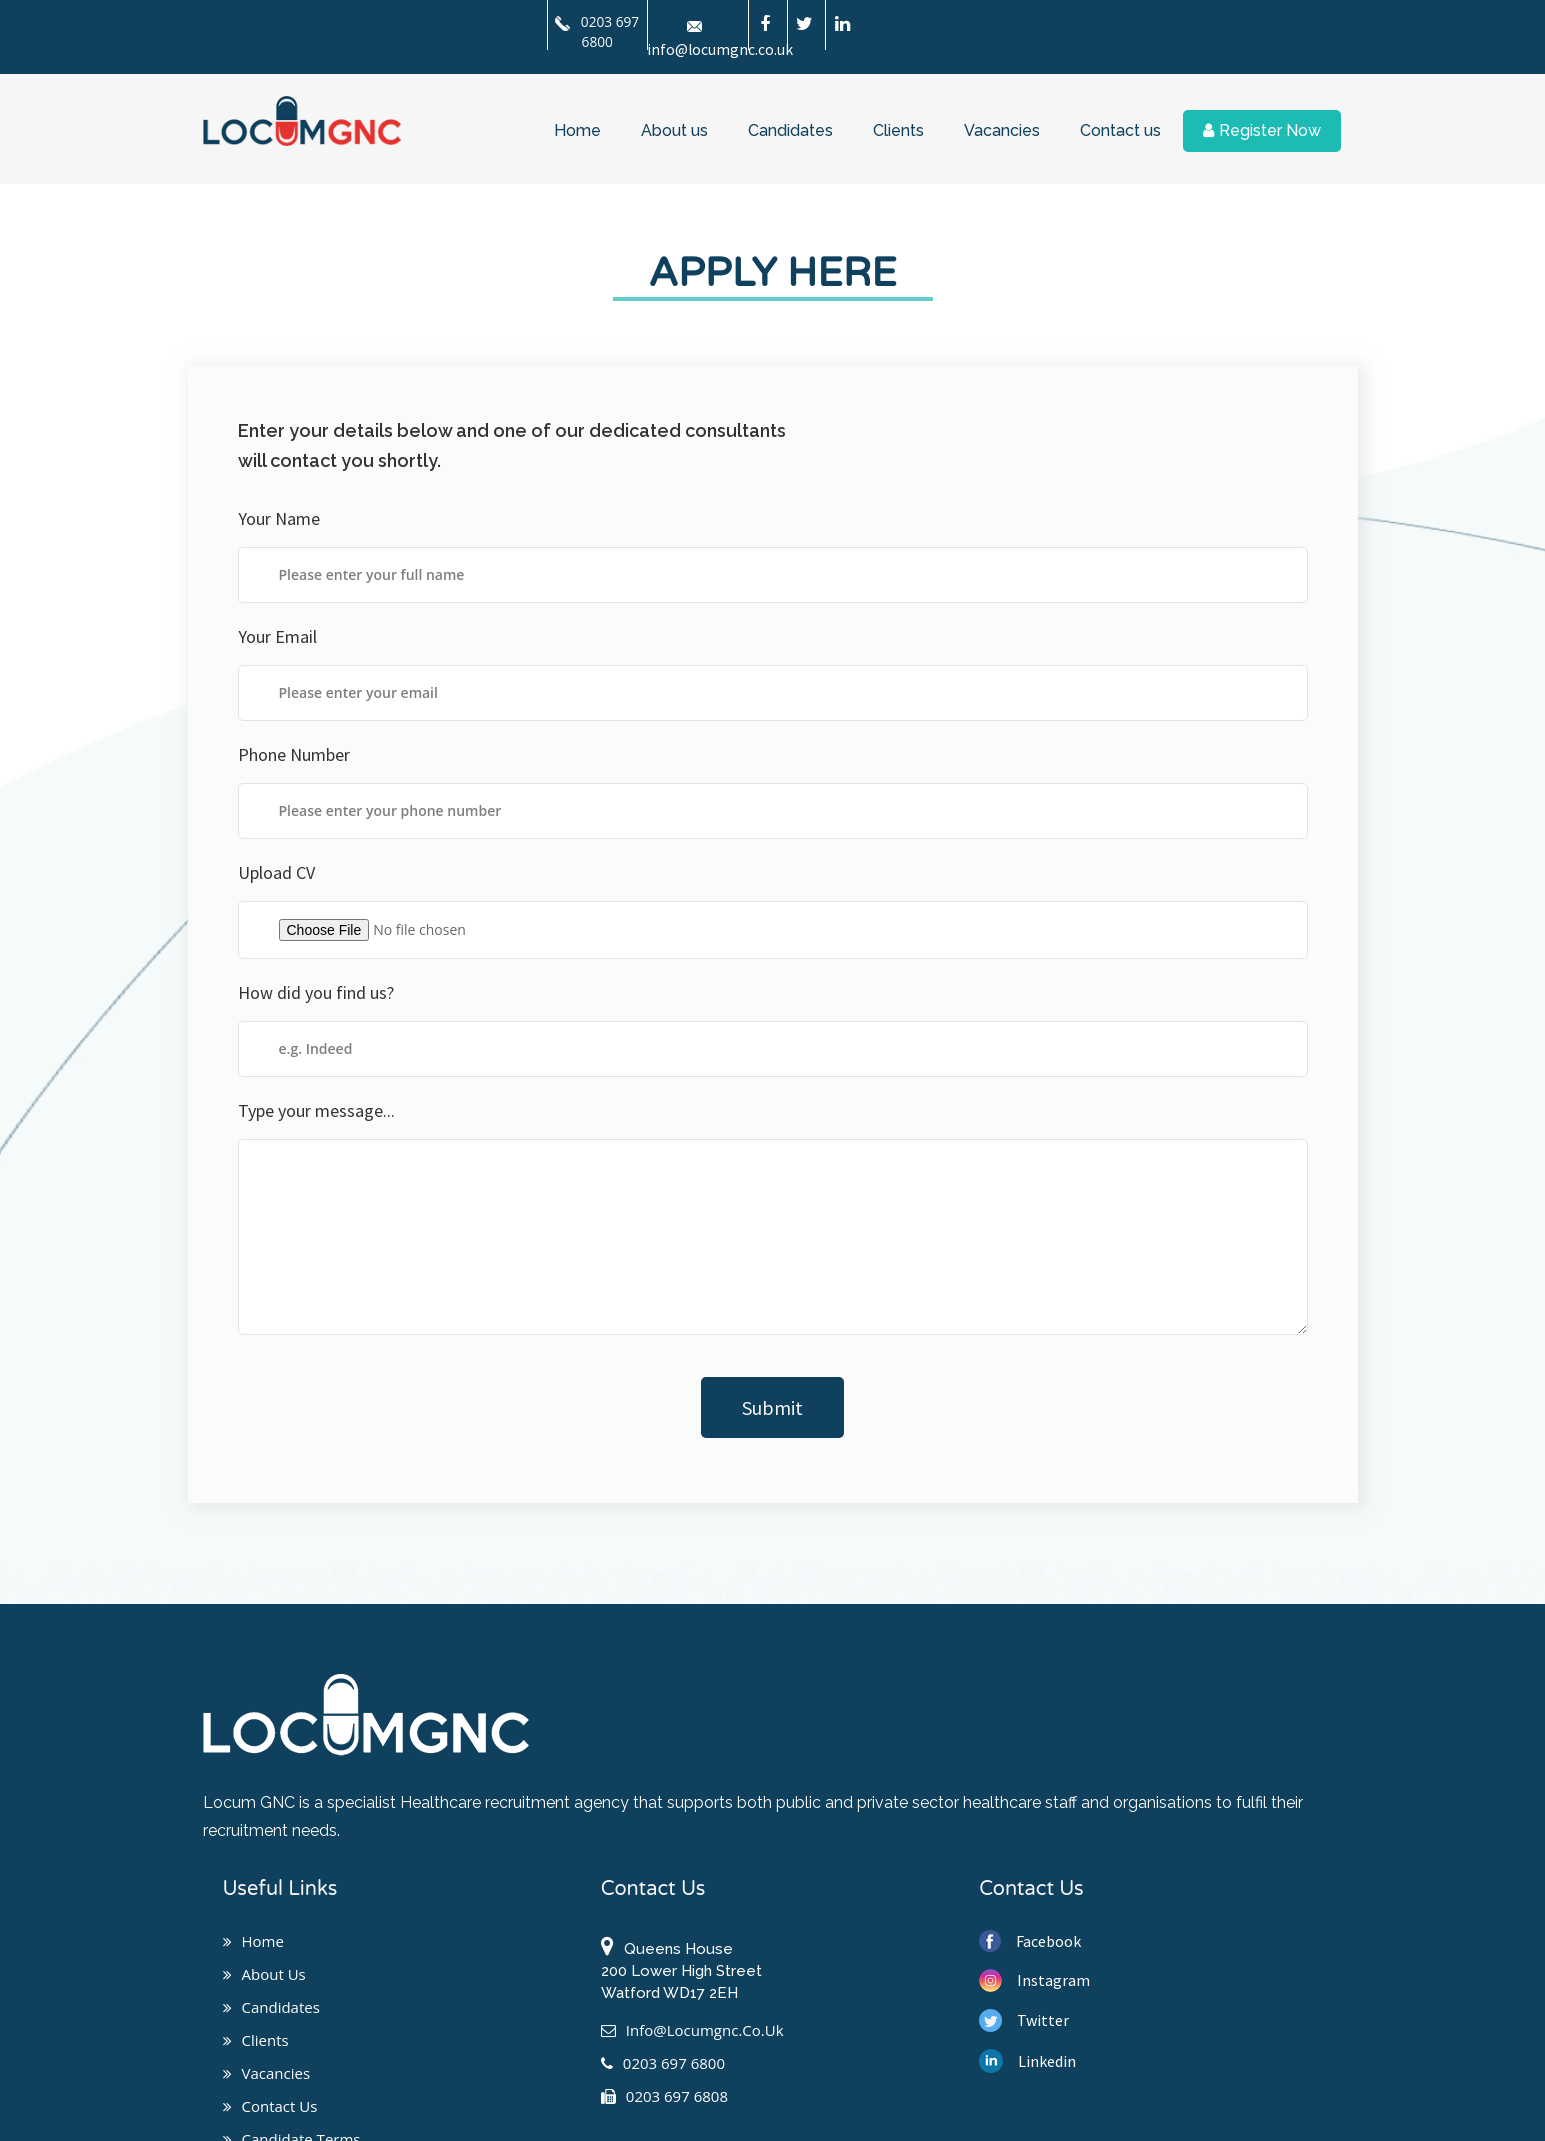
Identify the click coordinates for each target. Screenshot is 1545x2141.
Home (577, 128)
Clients (898, 128)
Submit (772, 1407)
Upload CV (276, 872)
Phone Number (294, 754)
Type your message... (316, 1110)
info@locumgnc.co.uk (692, 2030)
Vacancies (1002, 128)
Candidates (790, 128)
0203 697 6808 (664, 2096)
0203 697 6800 (598, 31)
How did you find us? (316, 992)
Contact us (1120, 128)
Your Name (279, 518)
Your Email (277, 636)
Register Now (1262, 128)
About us (674, 128)
